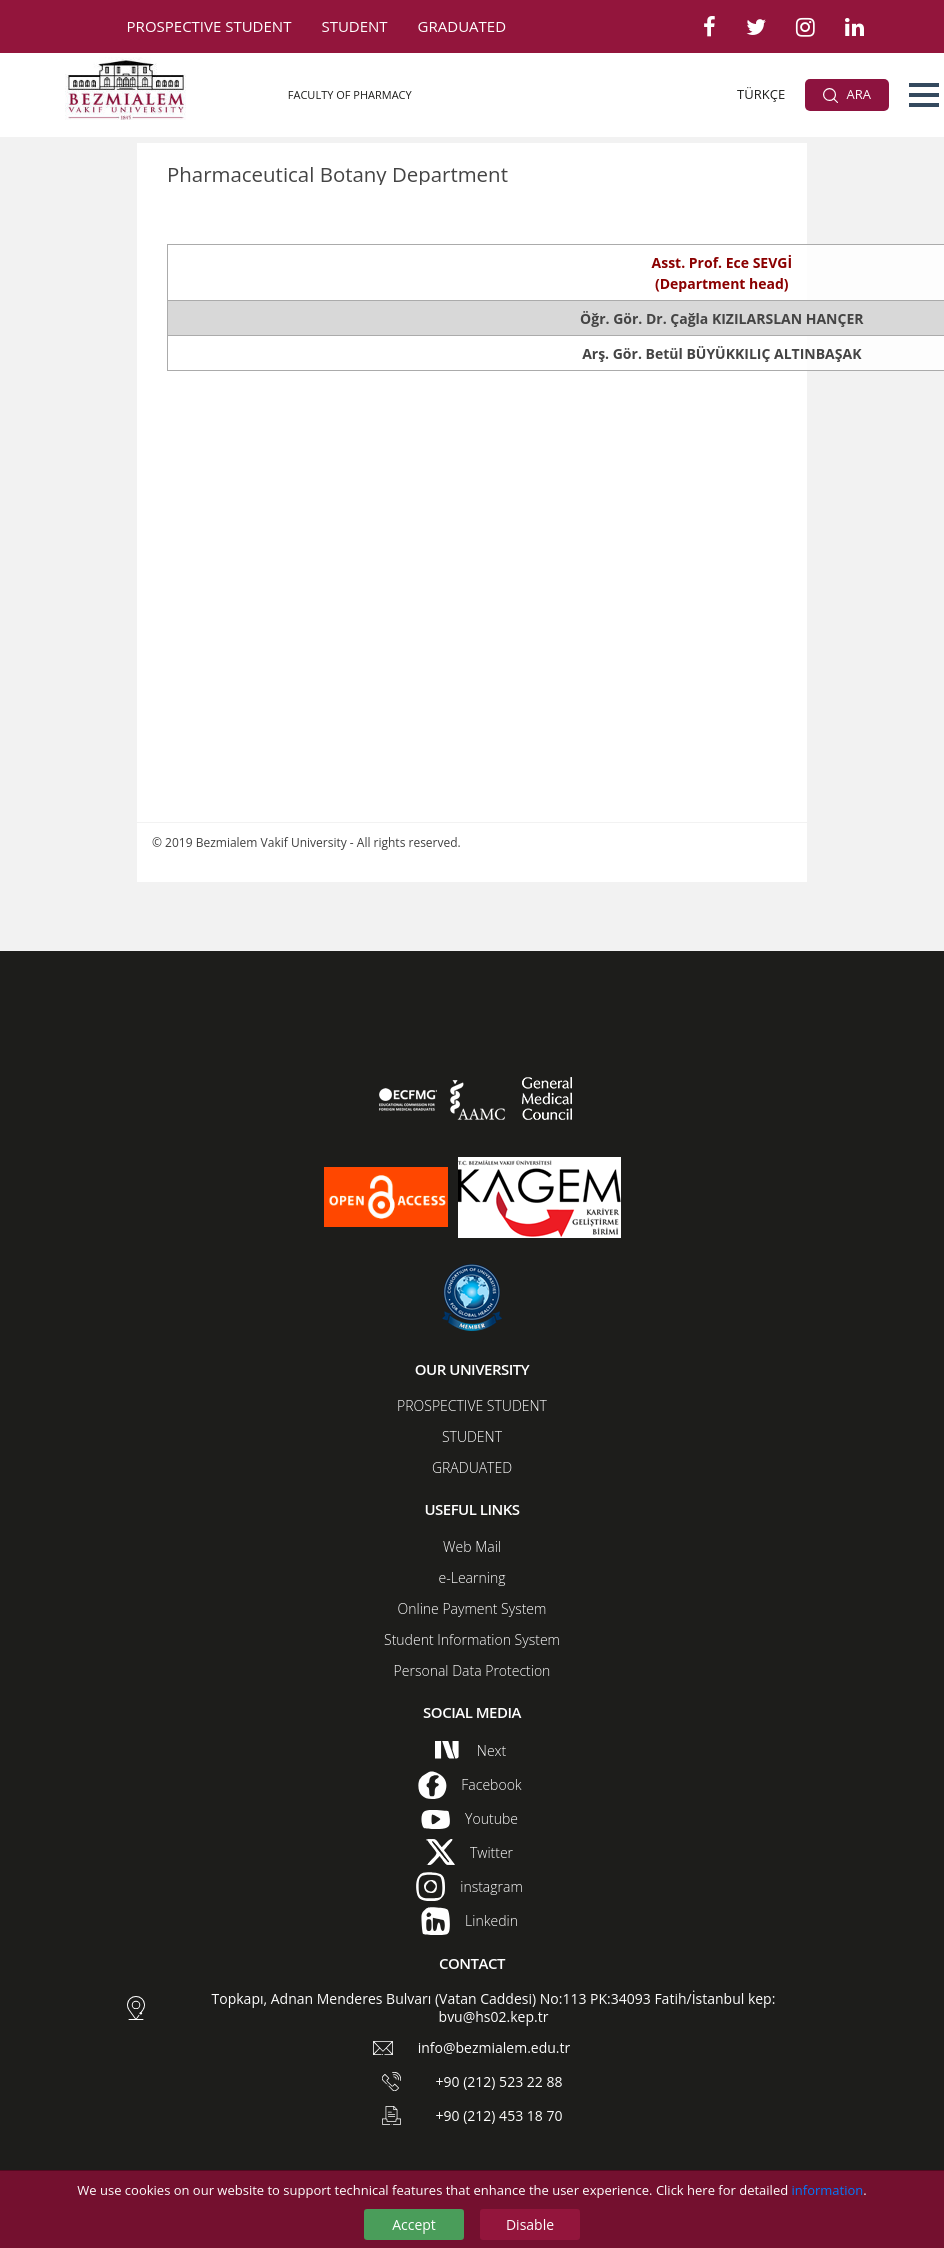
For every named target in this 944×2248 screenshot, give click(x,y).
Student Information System (472, 1639)
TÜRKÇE (761, 94)
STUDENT (354, 26)
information (828, 2190)
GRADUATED (462, 26)
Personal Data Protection (472, 1670)
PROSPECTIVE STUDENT (209, 26)
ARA (847, 94)
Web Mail (472, 1546)
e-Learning (472, 1577)
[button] (924, 95)
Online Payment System (472, 1608)
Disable (530, 2224)
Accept (414, 2224)
